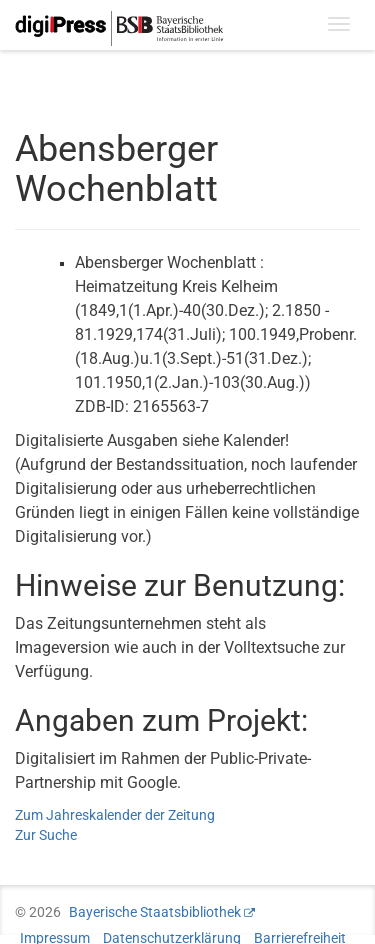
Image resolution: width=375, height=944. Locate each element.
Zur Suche (46, 835)
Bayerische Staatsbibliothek (155, 912)
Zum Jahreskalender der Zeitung (115, 815)
